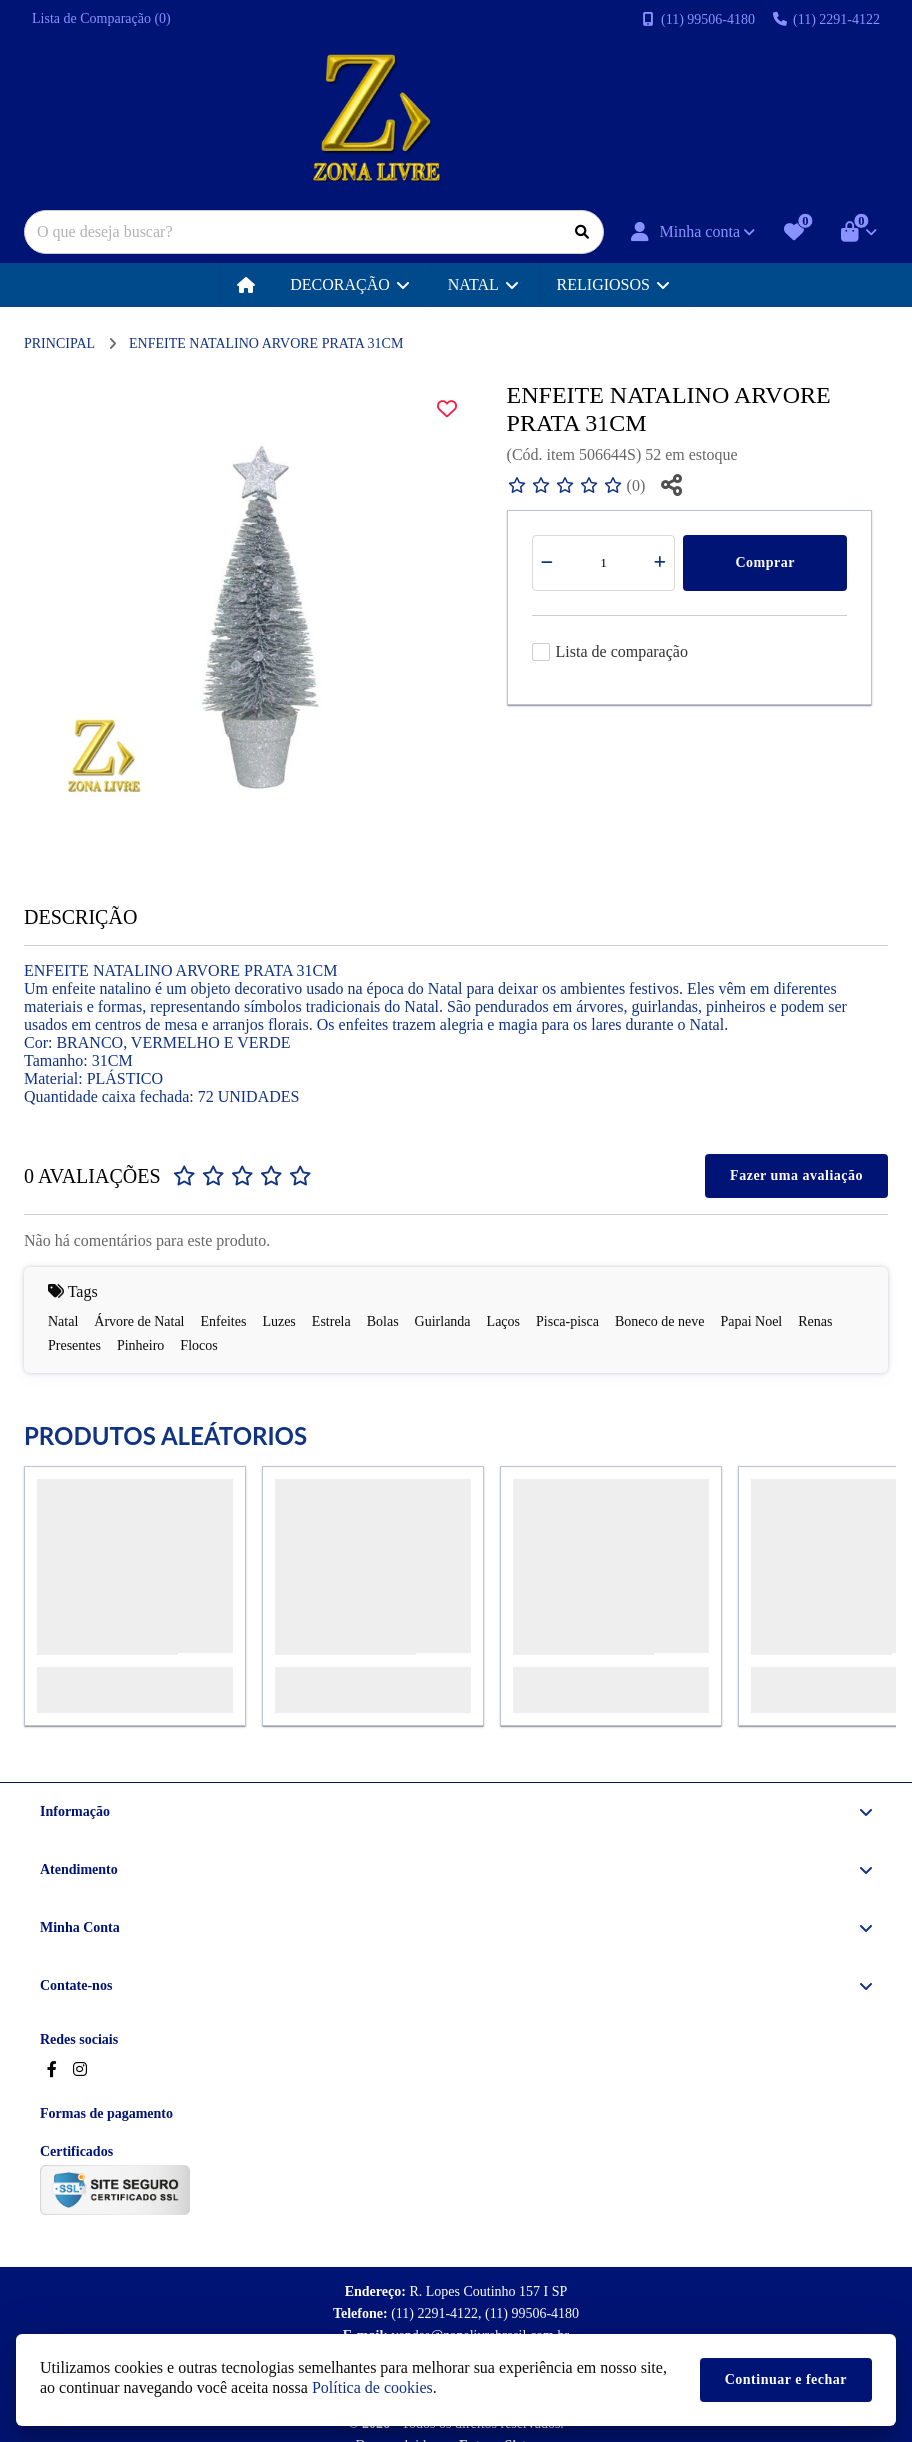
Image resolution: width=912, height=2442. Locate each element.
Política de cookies (372, 2387)
